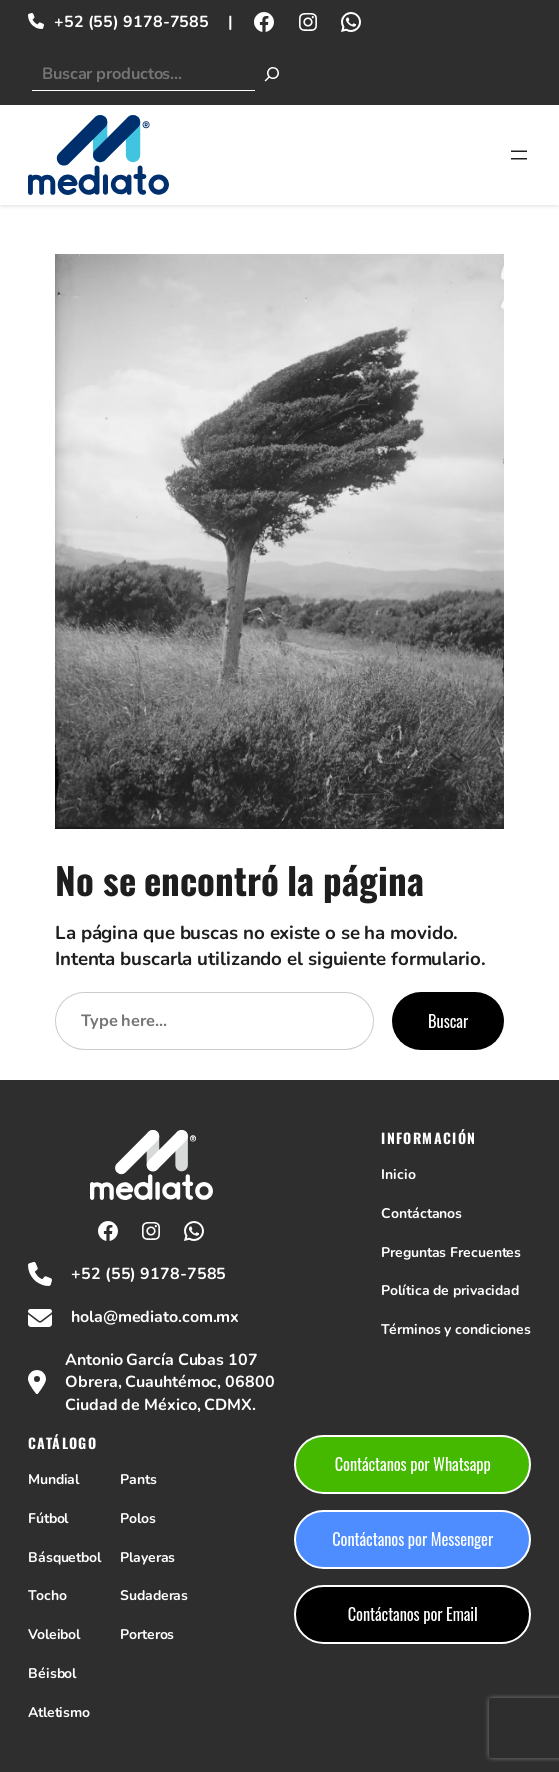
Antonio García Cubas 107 (161, 1360)
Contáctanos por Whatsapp (413, 1463)
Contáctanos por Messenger (412, 1538)
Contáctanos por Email (413, 1613)
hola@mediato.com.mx (155, 1317)
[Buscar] (272, 74)
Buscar (448, 1020)
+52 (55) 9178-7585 (131, 22)
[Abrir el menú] (519, 155)
